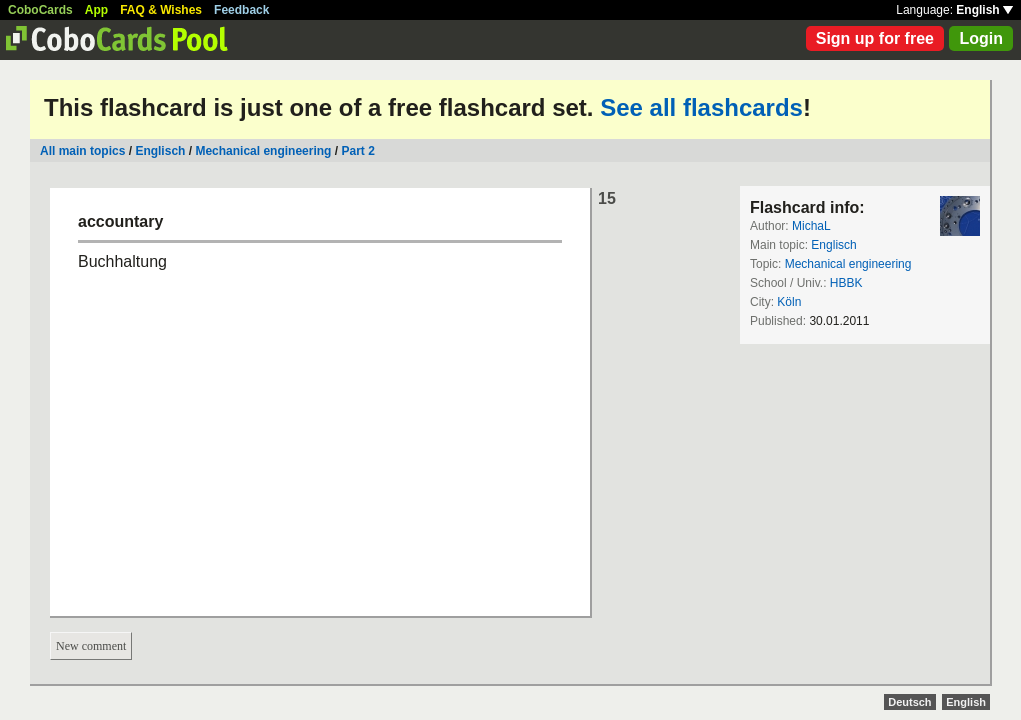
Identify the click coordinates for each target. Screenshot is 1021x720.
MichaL (811, 226)
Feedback (241, 10)
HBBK (846, 283)
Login (981, 38)
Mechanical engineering (263, 151)
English (984, 10)
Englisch (160, 151)
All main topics (82, 151)
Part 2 (357, 151)
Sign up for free (875, 38)
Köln (789, 302)
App (96, 10)
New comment (91, 646)
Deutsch (909, 702)
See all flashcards (701, 107)
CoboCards (40, 10)
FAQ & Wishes (161, 10)
